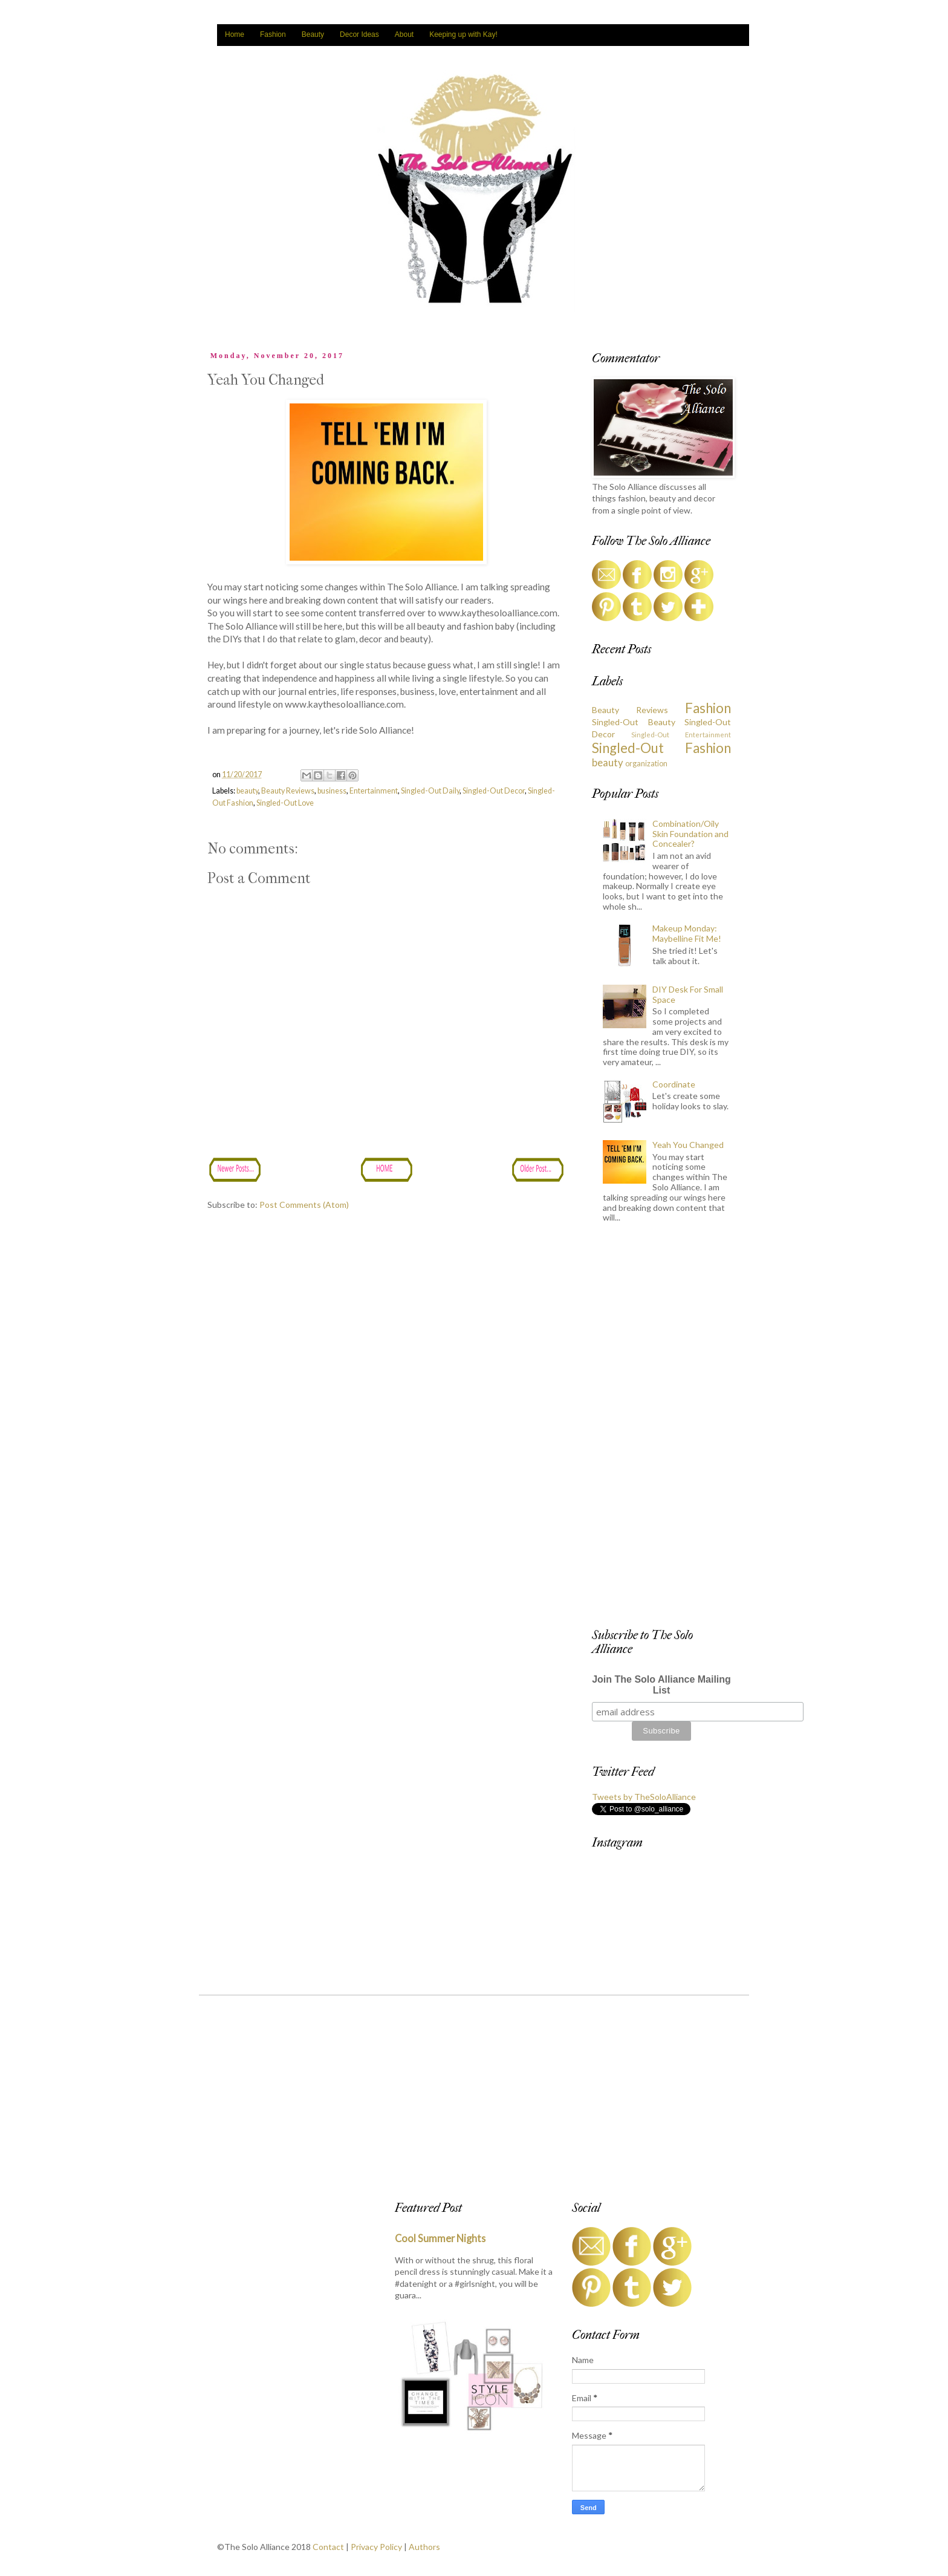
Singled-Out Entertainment (681, 735)
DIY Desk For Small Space (687, 994)
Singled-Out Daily (430, 790)
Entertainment (373, 790)
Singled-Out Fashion (661, 748)
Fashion (273, 34)
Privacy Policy (376, 2547)
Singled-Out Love (285, 802)
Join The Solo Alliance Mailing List (661, 1684)
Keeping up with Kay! (463, 34)
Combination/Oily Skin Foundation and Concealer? (690, 833)
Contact (328, 2547)
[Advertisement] (661, 1428)
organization (646, 763)
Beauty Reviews (287, 790)
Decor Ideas (359, 34)
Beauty (313, 34)
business (331, 790)
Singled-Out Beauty (633, 722)
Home (234, 34)
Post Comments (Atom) (304, 1204)
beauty (247, 790)
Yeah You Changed (688, 1145)
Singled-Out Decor (494, 790)
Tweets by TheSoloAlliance (644, 1797)
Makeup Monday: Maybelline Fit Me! (686, 933)
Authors (424, 2547)
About (404, 34)
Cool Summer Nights (440, 2238)
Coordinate (673, 1084)
